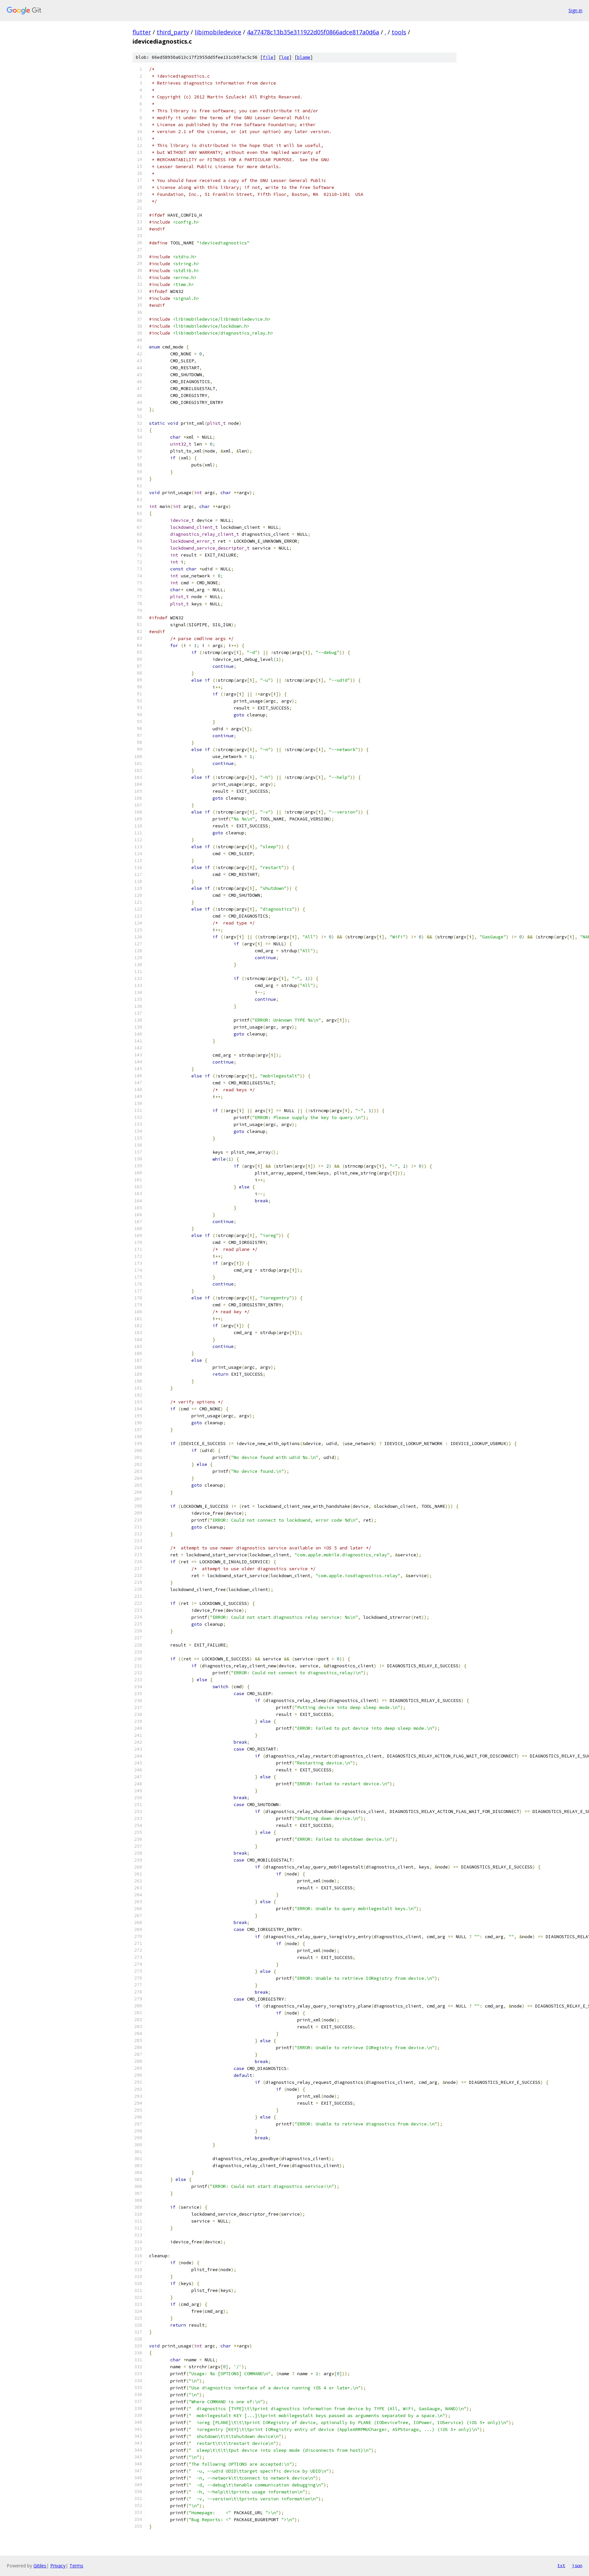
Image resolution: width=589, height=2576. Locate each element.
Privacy (57, 2565)
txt (561, 2565)
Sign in (575, 10)
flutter (142, 32)
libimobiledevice (218, 32)
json (577, 2565)
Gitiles (39, 2565)
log (285, 57)
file (268, 57)
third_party (173, 32)
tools (399, 32)
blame (303, 57)
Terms (76, 2565)
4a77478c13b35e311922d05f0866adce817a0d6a (313, 32)
